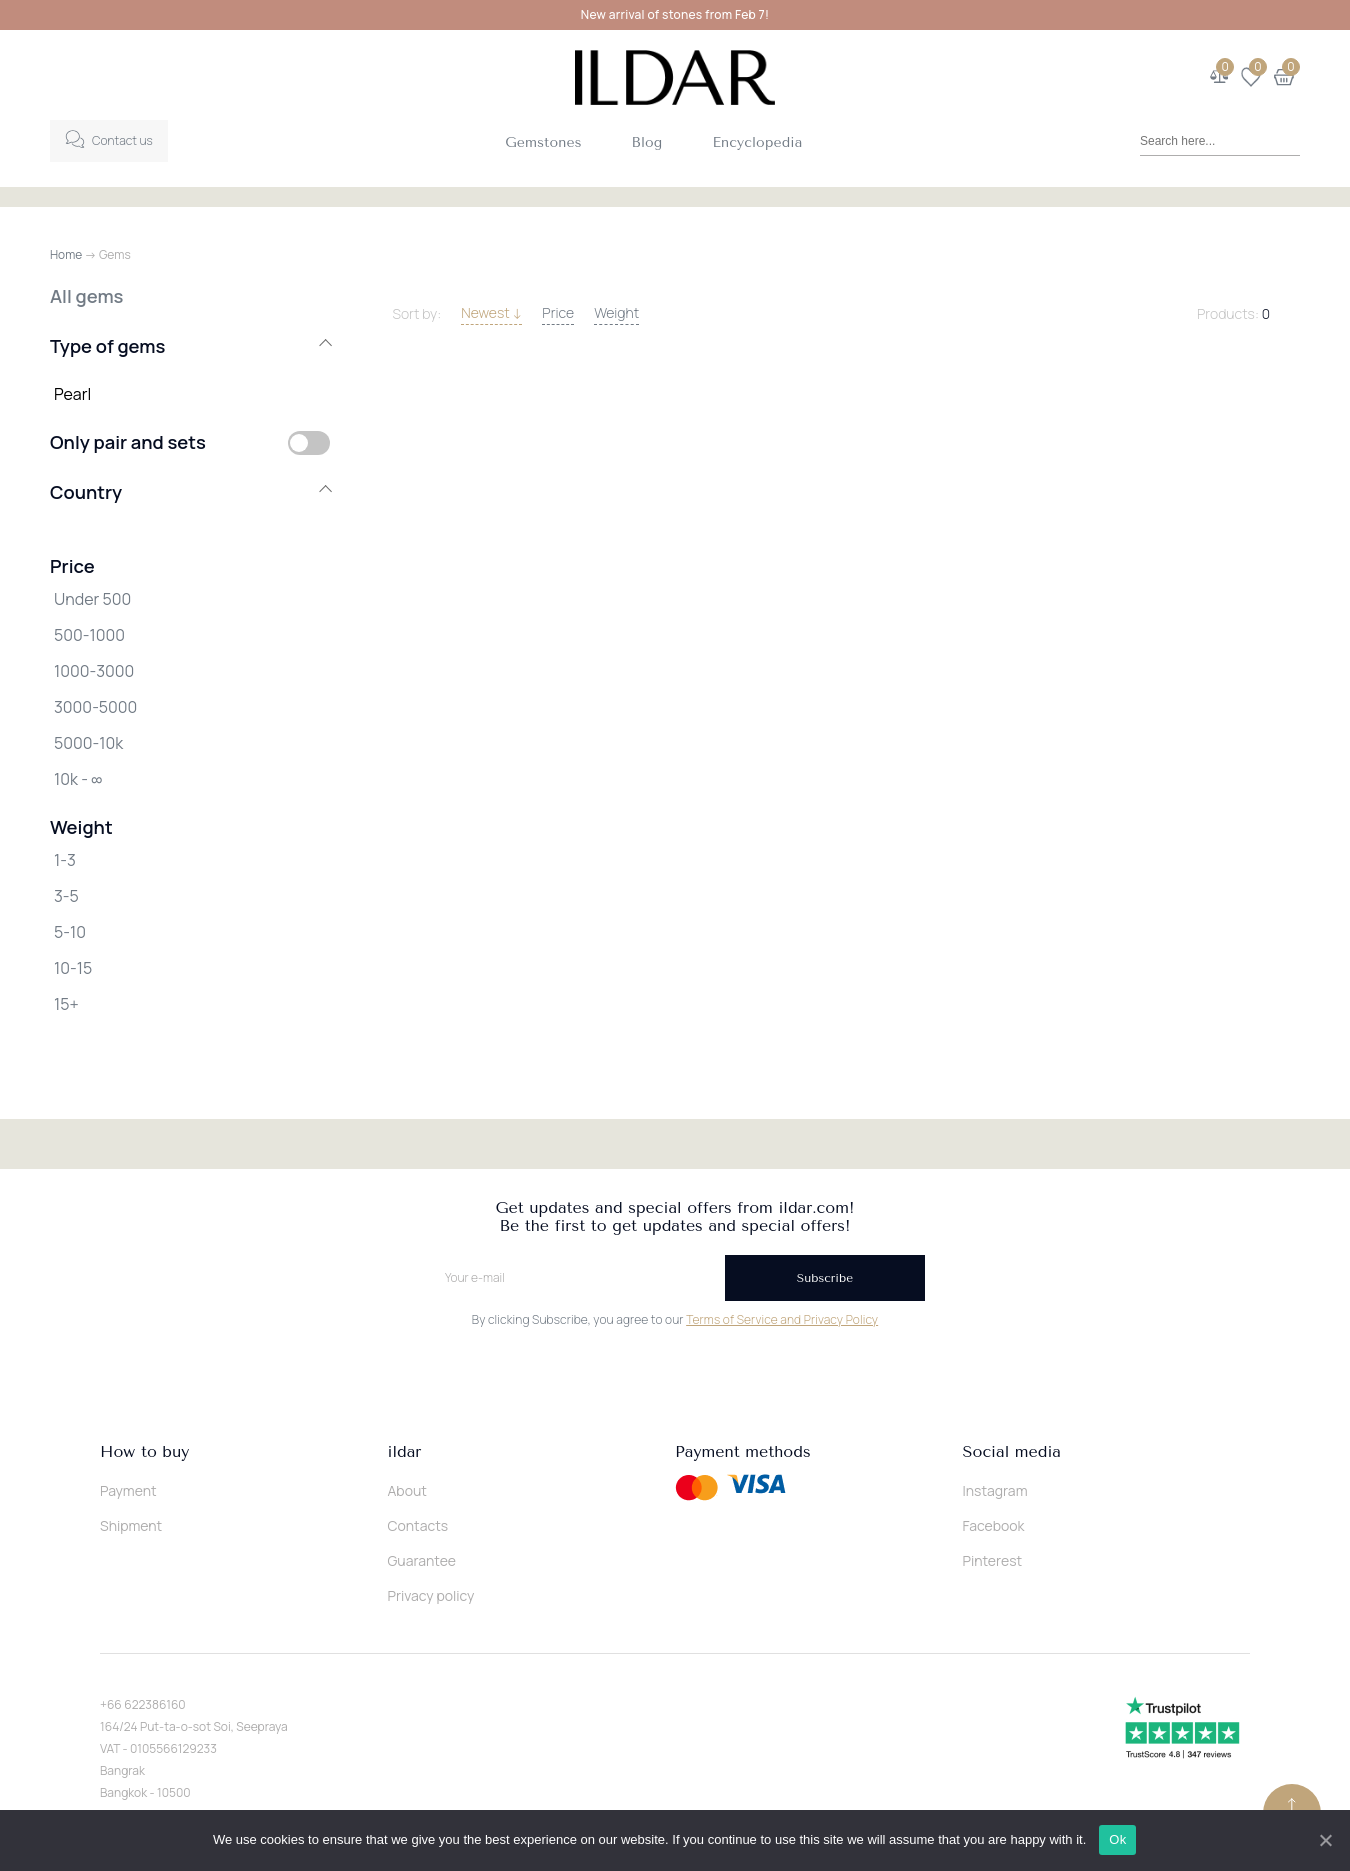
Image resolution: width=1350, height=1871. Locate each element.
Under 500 (92, 599)
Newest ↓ (491, 312)
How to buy (144, 1452)
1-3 (65, 860)
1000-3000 (94, 671)
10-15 (73, 968)
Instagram (995, 1490)
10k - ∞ (78, 779)
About (407, 1490)
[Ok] (1325, 1840)
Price (558, 312)
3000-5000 (95, 707)
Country (190, 492)
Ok (1118, 1839)
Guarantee (422, 1560)
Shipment (131, 1525)
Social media (1012, 1452)
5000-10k (88, 743)
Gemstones (543, 142)
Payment (128, 1490)
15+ (66, 1004)
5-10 (70, 932)
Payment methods (743, 1452)
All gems (86, 296)
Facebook (994, 1525)
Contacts (418, 1525)
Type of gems (190, 346)
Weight (616, 312)
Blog (647, 142)
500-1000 (89, 635)
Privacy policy (431, 1595)
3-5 (66, 896)
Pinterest (993, 1560)
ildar (405, 1452)
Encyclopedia (757, 142)
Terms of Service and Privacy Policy (782, 1319)
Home (66, 254)
